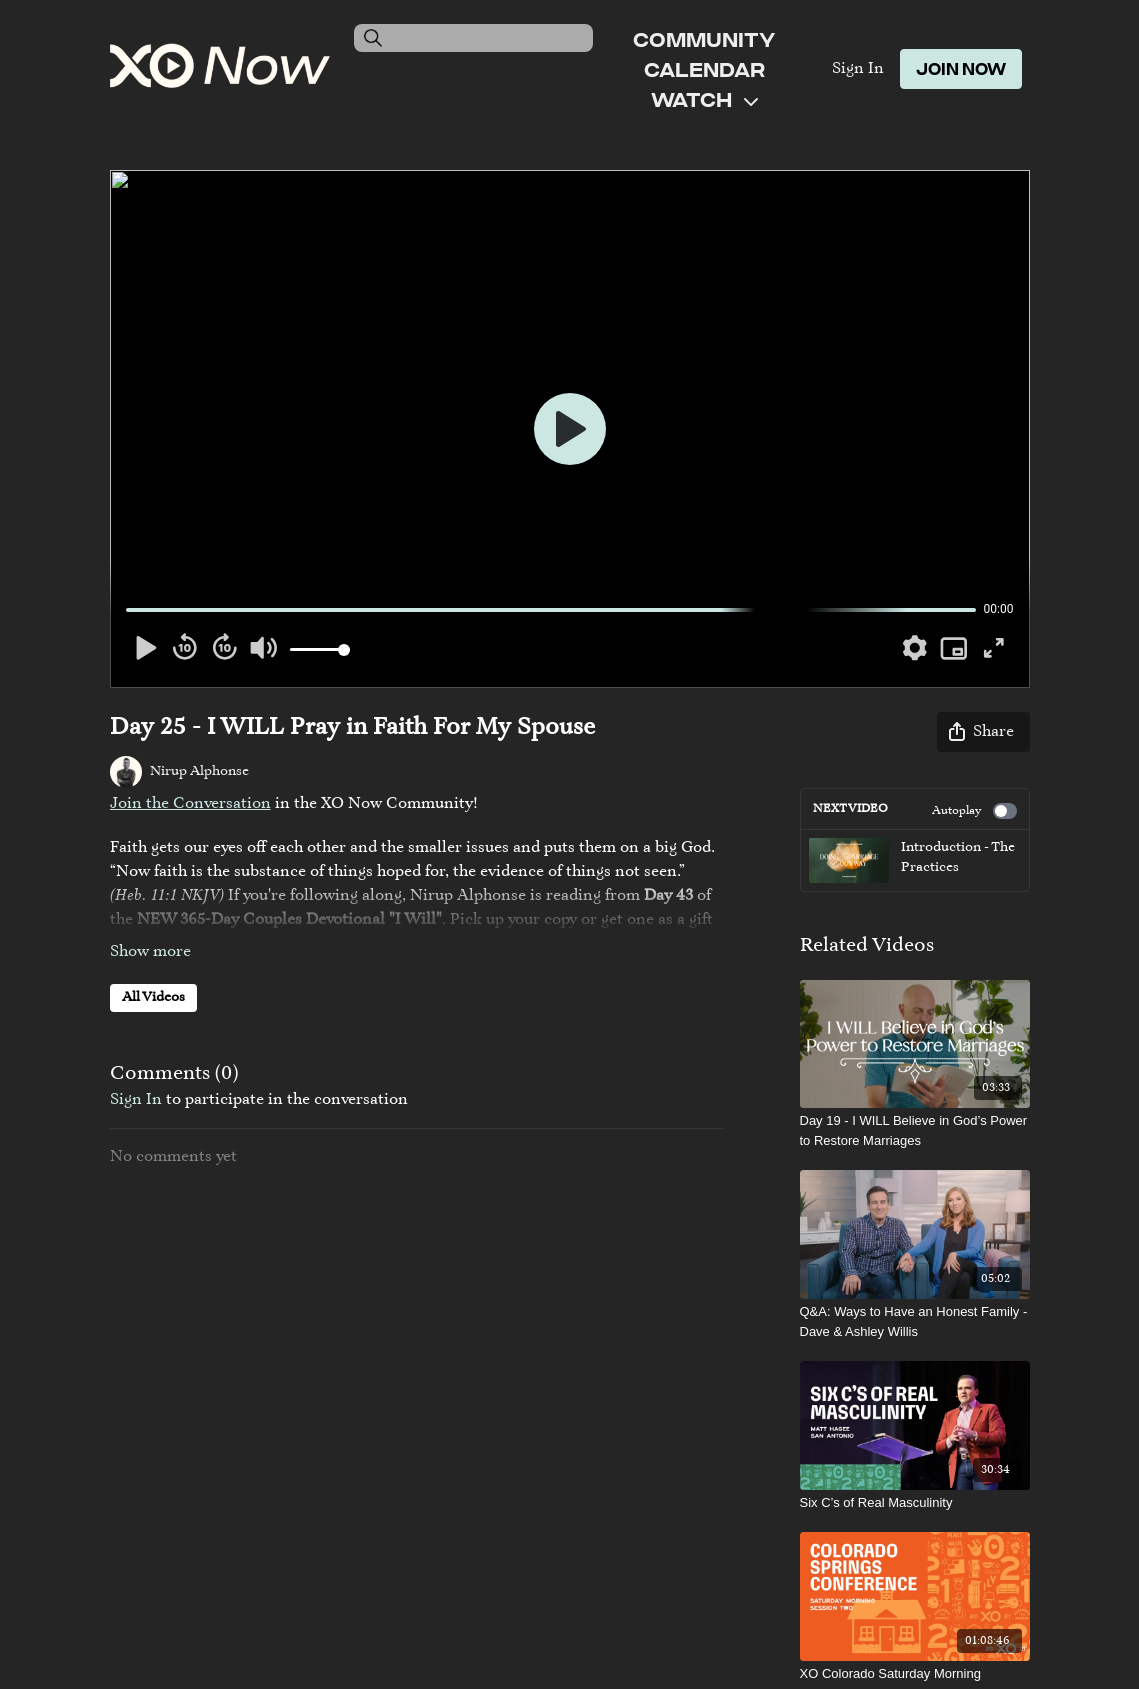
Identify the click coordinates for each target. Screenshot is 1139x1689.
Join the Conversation (190, 804)
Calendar (704, 69)
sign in (136, 1100)
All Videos (153, 998)
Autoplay (974, 811)
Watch (704, 99)
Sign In (858, 69)
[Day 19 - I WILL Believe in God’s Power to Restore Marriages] (915, 1130)
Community (704, 39)
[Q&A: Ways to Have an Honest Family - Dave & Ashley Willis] (915, 1321)
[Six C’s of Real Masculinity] (915, 1503)
